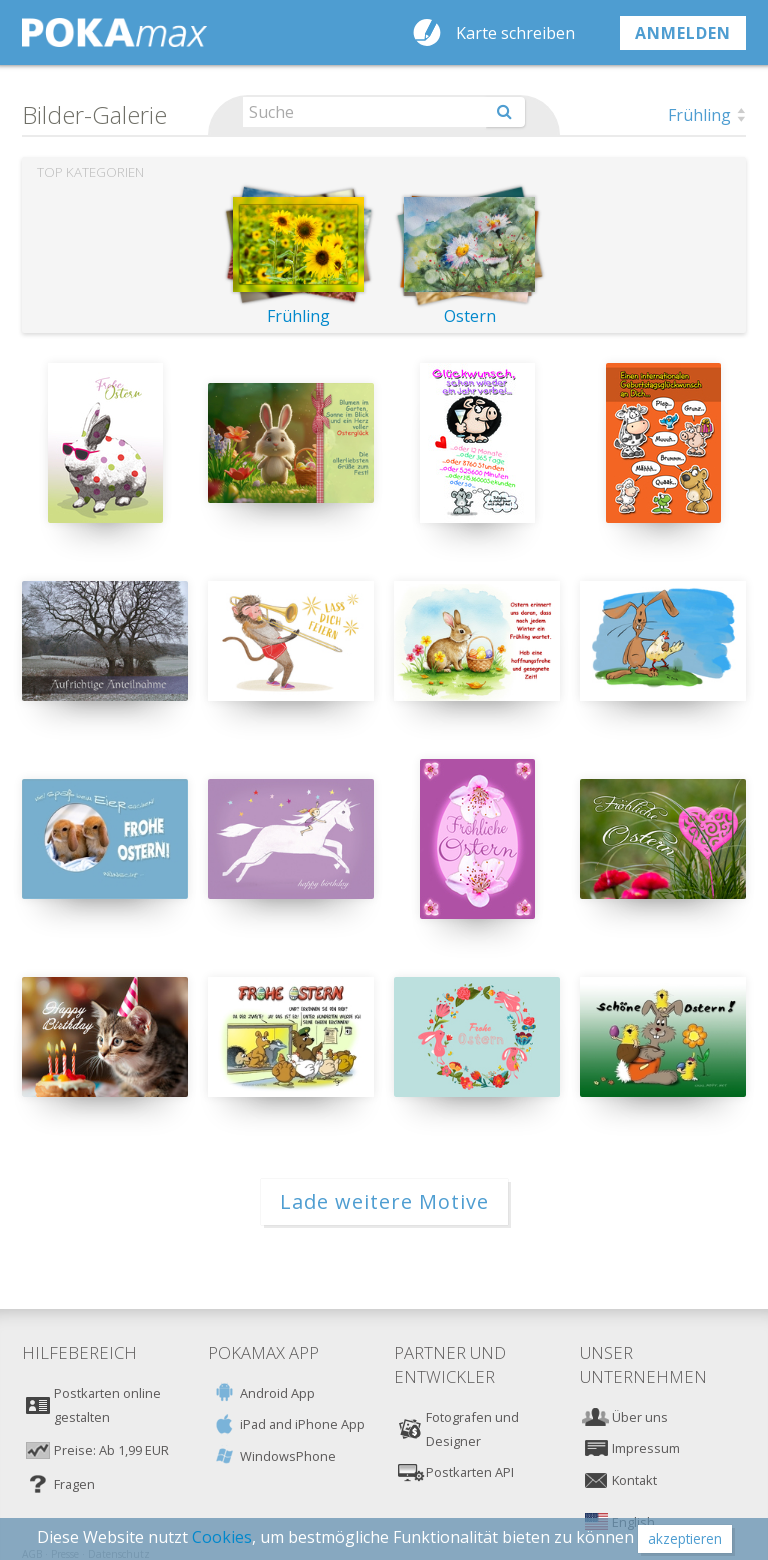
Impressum (646, 1448)
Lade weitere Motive (384, 1201)
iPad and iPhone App (302, 1424)
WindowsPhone (288, 1456)
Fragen (74, 1484)
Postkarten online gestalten (107, 1405)
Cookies (222, 1537)
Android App (277, 1393)
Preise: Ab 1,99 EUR (111, 1450)
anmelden (683, 33)
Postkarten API (470, 1472)
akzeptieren (685, 1538)
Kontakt (634, 1480)
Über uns (640, 1417)
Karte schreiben (515, 33)
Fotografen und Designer (472, 1429)
